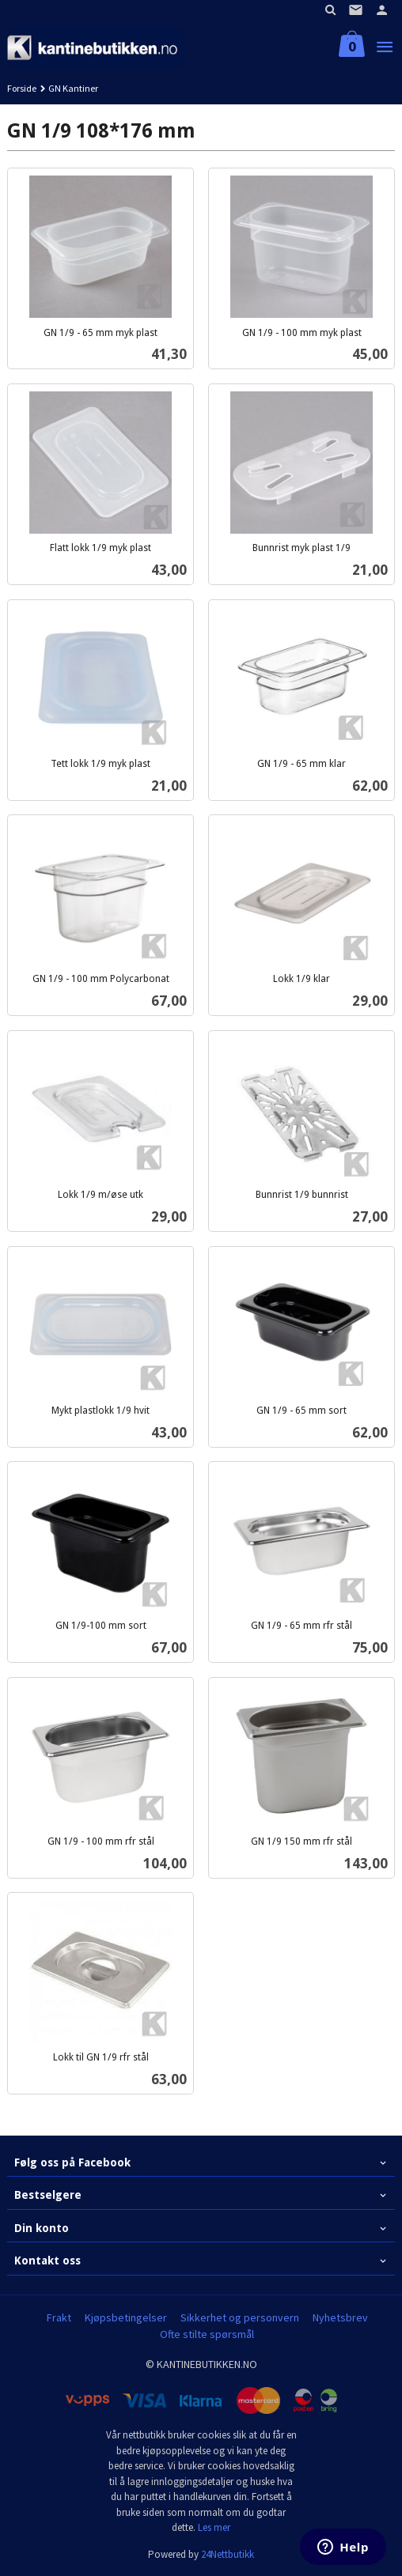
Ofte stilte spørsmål (207, 2334)
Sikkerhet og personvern (239, 2317)
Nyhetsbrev (340, 2317)
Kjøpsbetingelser (126, 2317)
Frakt (59, 2317)
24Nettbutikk (227, 2554)
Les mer (214, 2527)
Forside (21, 88)
